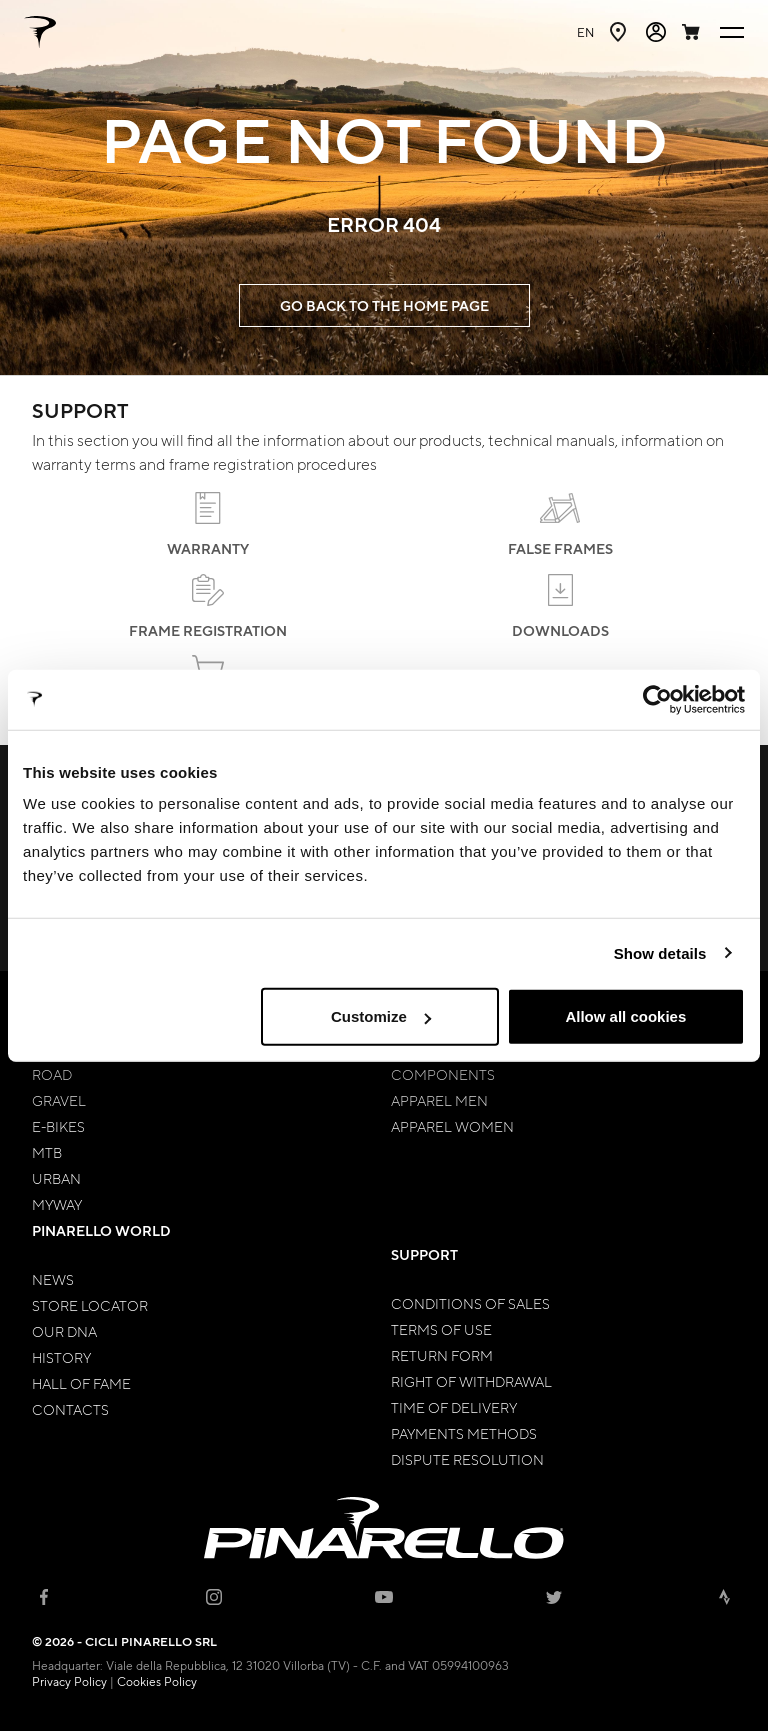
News (53, 1279)
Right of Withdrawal (471, 1381)
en (585, 32)
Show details (660, 952)
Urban (56, 1178)
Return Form (442, 1355)
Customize (381, 1016)
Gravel (59, 1100)
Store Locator (90, 1305)
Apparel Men (439, 1100)
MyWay (57, 1204)
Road (52, 1074)
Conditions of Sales (470, 1303)
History (61, 1357)
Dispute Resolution (467, 1459)
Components (443, 1074)
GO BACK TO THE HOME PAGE (384, 305)
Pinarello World (101, 1230)
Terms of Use (441, 1329)
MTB (47, 1152)
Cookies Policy (157, 1681)
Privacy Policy (69, 1681)
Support (424, 1254)
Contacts (70, 1409)
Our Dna (64, 1331)
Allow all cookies (625, 1016)
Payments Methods (464, 1433)
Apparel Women (452, 1126)
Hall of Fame (81, 1383)
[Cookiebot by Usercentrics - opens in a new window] (657, 699)
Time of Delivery (454, 1407)
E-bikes (58, 1126)
